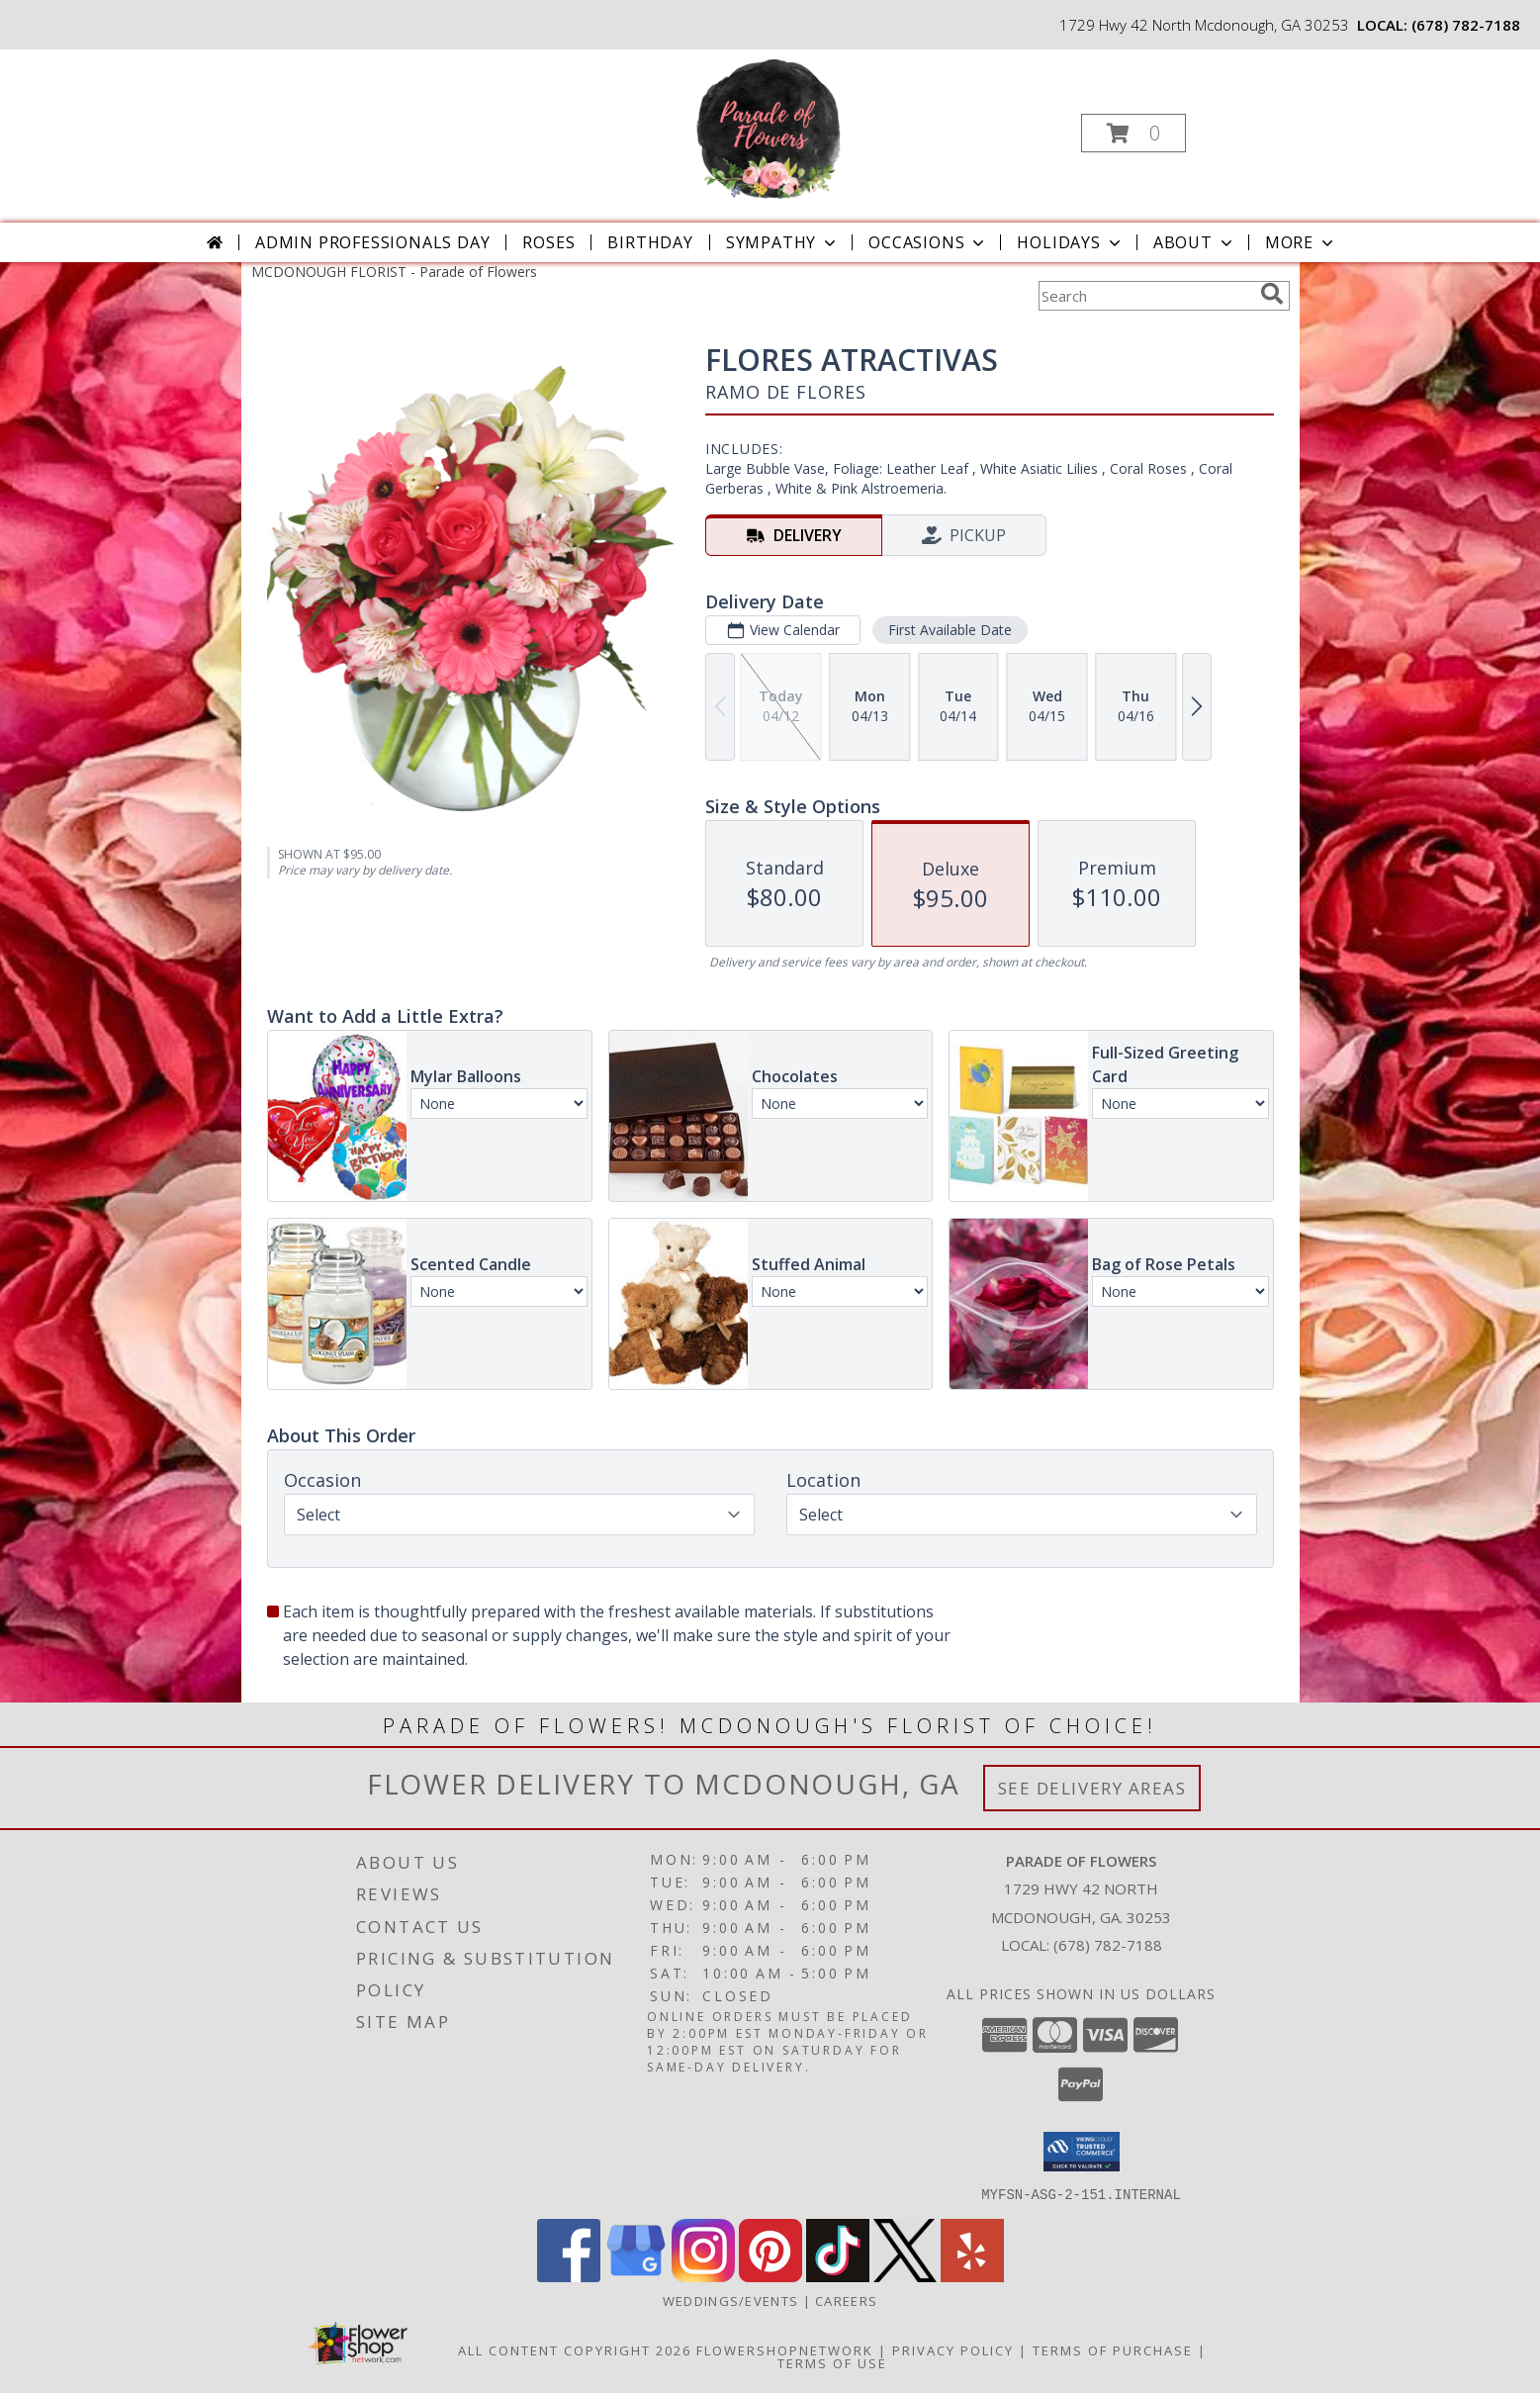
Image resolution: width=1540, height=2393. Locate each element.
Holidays (1070, 242)
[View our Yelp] (972, 2275)
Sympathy (783, 242)
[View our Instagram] (703, 2275)
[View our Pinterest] (770, 2275)
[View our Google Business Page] (636, 2275)
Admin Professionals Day (372, 242)
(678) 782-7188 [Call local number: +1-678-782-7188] (1465, 25)
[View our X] (905, 2275)
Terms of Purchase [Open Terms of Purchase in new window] (1113, 2349)
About (1194, 242)
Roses (548, 242)
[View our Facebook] (568, 2275)
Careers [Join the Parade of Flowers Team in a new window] (846, 2300)
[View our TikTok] (837, 2275)
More (1301, 242)
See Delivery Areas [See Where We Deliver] (1092, 1788)
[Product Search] (1145, 296)
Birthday (649, 242)
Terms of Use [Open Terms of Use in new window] (832, 2362)
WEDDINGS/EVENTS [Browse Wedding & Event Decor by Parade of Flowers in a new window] (733, 2300)
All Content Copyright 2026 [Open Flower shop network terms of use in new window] (574, 2349)
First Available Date (949, 629)
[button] (1133, 133)
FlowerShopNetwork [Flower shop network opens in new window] (784, 2349)
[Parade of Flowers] (768, 127)
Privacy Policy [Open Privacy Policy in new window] (953, 2349)
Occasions (928, 242)
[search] (1272, 294)
